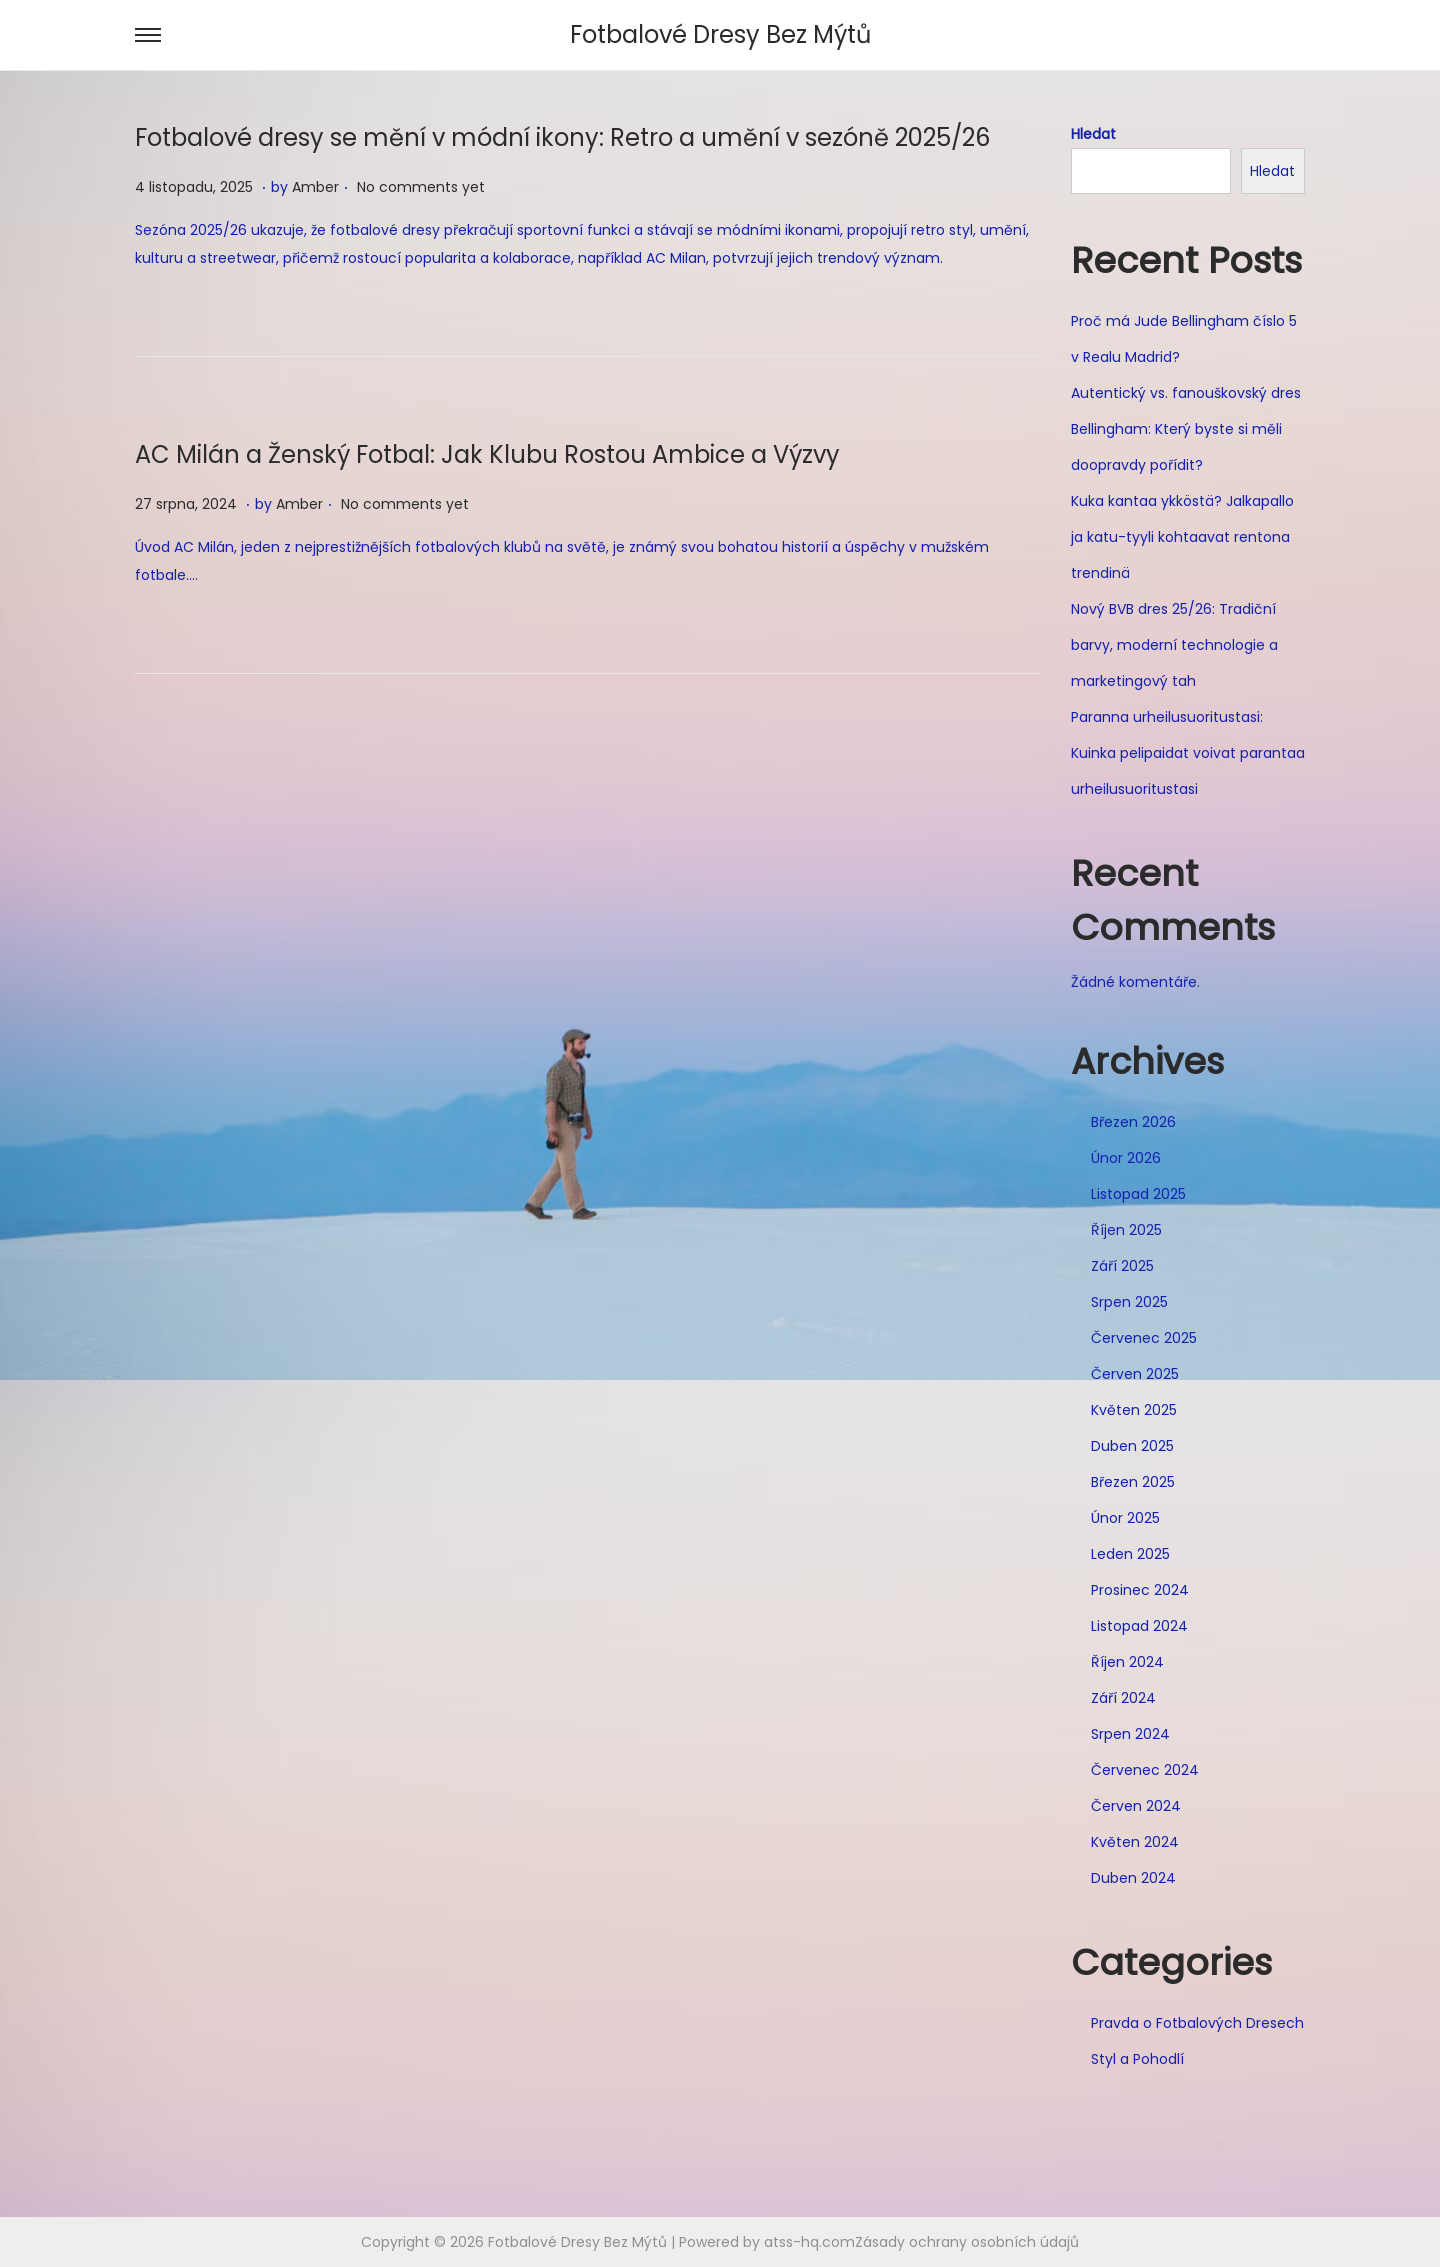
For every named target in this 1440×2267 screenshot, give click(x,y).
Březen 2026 (1133, 1122)
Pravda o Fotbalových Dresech (1197, 2023)
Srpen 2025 (1129, 1302)
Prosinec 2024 (1140, 1590)
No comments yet (421, 187)
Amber (315, 187)
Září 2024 (1123, 1698)
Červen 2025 (1135, 1374)
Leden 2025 (1130, 1554)
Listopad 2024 (1139, 1626)
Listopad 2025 (1138, 1194)
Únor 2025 (1125, 1518)
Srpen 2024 (1130, 1734)
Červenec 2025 (1144, 1338)
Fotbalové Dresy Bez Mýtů (720, 34)
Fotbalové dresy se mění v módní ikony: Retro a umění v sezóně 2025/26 (562, 137)
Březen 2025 (1133, 1482)
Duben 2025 (1132, 1446)
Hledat (1093, 134)
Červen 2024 (1136, 1806)
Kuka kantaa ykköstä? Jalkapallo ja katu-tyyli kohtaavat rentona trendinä (1182, 537)
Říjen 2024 (1127, 1662)
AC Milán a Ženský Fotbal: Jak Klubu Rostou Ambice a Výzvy (487, 454)
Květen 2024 (1135, 1842)
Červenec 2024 (1145, 1770)
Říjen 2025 (1126, 1230)
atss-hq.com (809, 2242)
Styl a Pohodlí (1137, 2059)
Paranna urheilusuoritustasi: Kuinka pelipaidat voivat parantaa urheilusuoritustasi (1188, 753)
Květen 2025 (1134, 1410)
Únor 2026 (1126, 1158)
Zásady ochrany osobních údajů (967, 2242)
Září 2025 (1122, 1266)
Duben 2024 (1133, 1878)
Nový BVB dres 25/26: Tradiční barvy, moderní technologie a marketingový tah (1174, 645)
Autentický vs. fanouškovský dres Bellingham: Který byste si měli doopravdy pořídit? (1186, 429)
